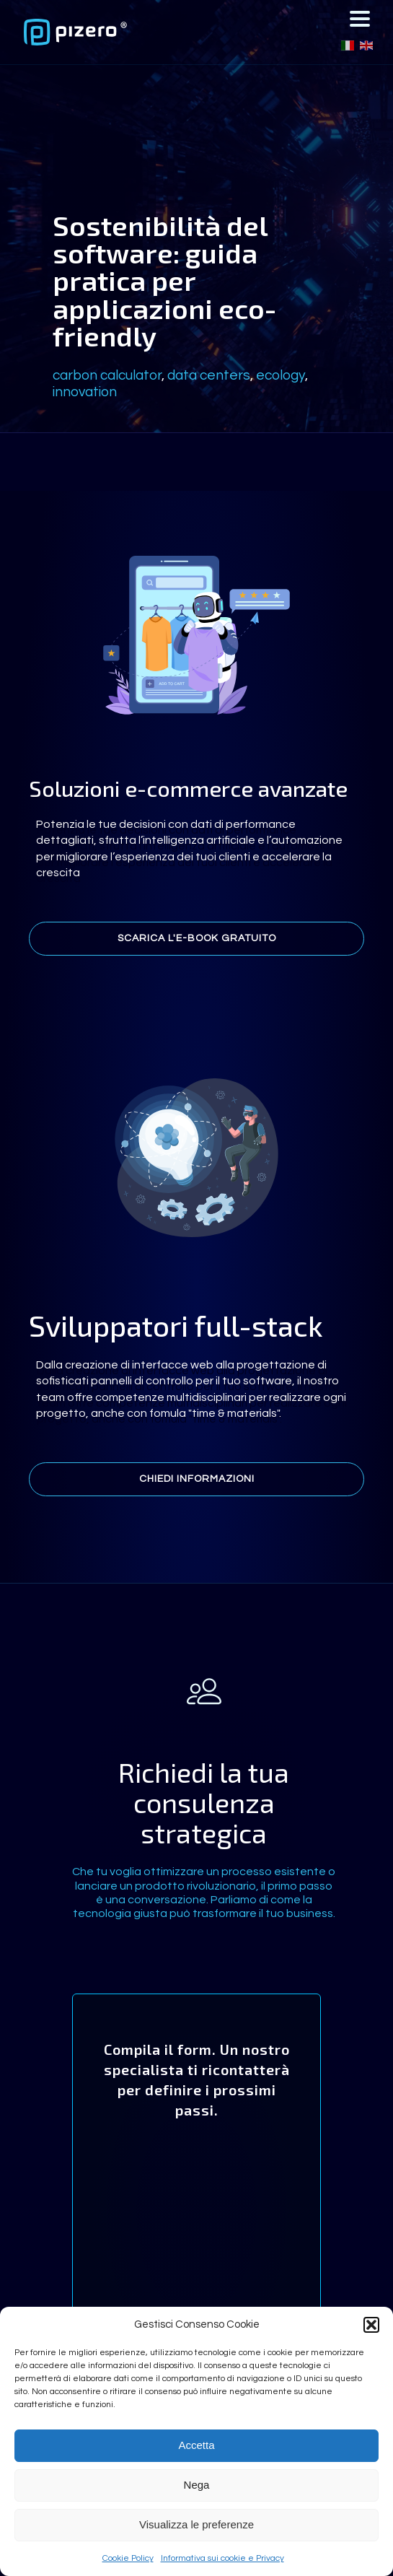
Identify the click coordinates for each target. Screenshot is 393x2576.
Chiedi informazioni (197, 1479)
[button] (371, 2325)
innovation (85, 392)
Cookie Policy (128, 2558)
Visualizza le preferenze (196, 2524)
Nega (197, 2485)
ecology (280, 375)
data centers (208, 375)
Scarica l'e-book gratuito (197, 938)
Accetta (196, 2445)
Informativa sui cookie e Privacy (222, 2558)
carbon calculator (107, 375)
